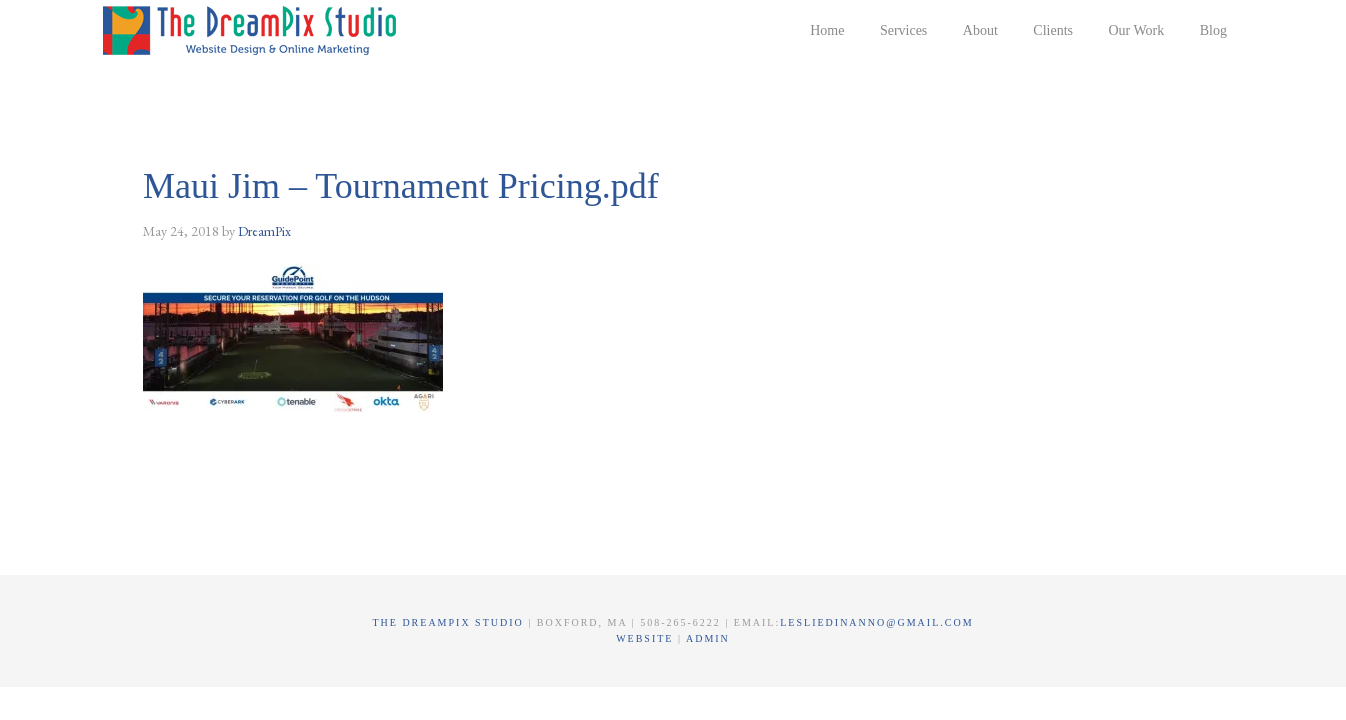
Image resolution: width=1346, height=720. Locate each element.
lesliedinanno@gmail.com (876, 622)
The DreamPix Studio (253, 30)
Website (647, 638)
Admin (708, 638)
